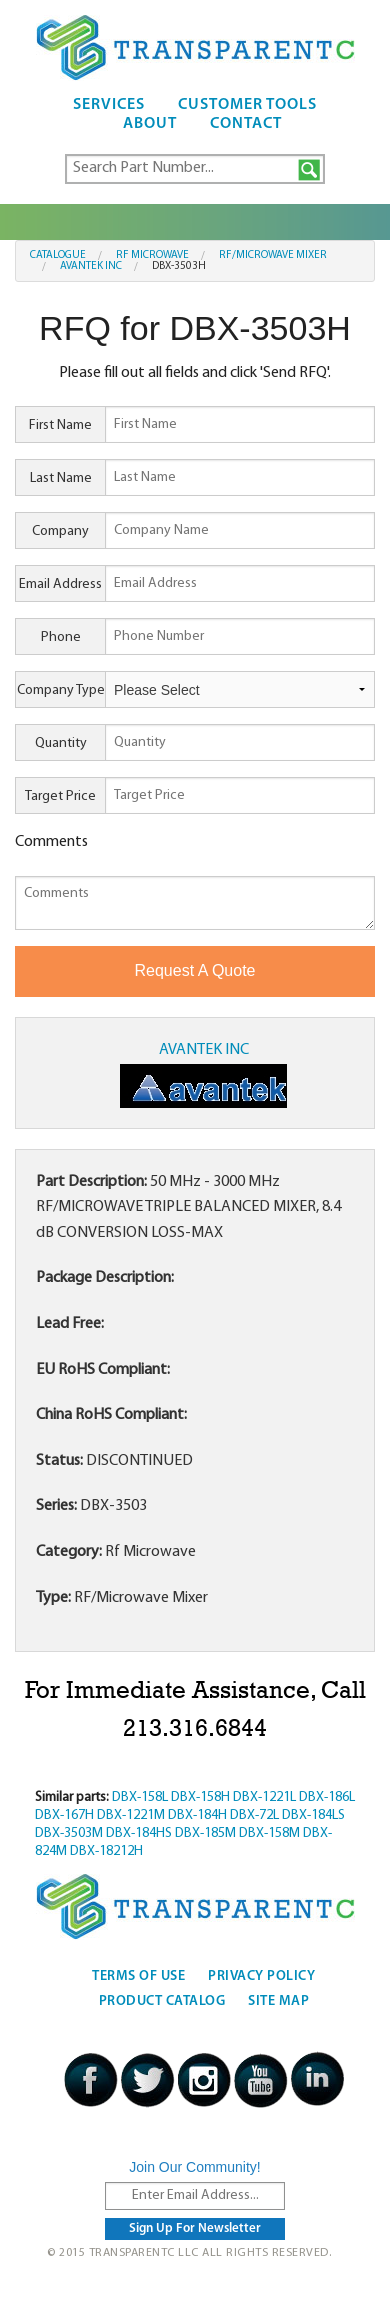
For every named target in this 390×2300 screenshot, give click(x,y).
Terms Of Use (138, 1976)
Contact (246, 124)
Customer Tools (247, 105)
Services (109, 105)
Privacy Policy (261, 1976)
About (150, 124)
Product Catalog (162, 2001)
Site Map (278, 2001)
